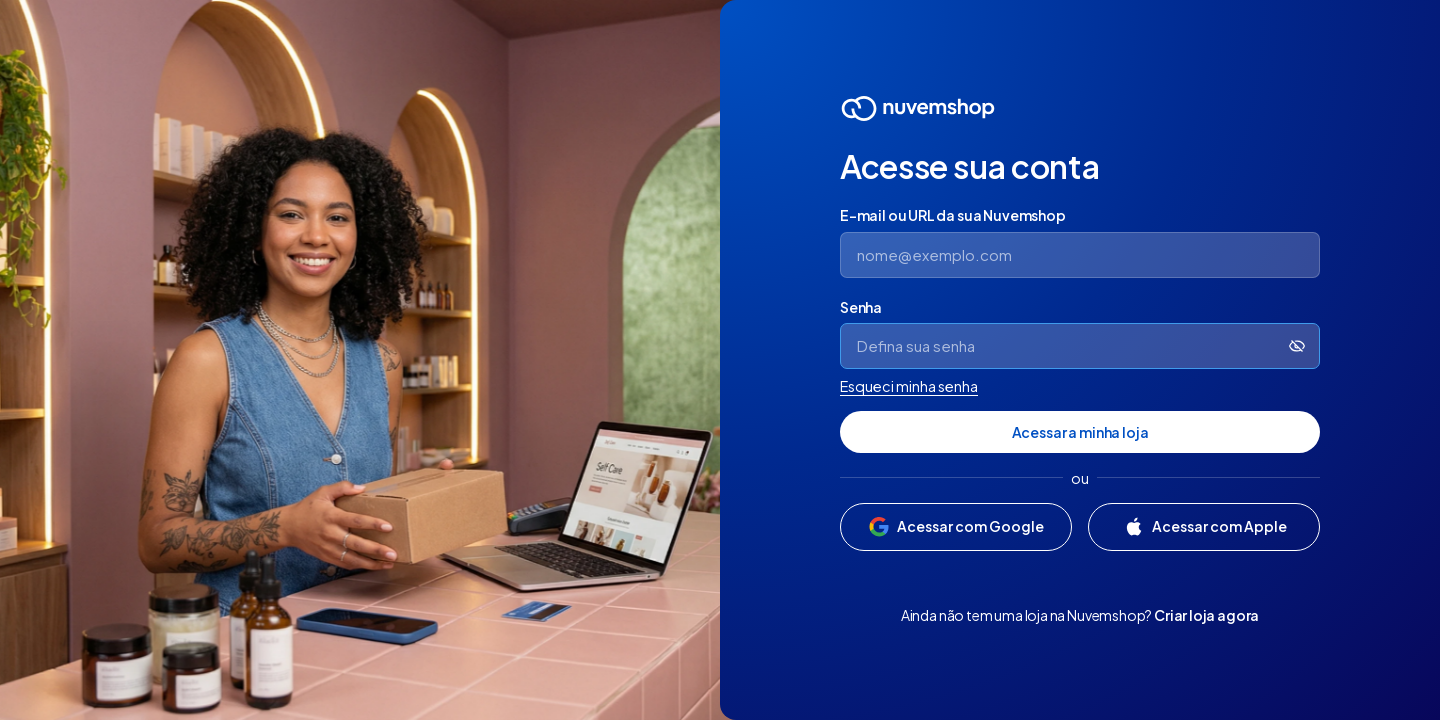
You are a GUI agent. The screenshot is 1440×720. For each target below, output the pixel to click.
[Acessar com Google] (956, 527)
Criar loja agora (1206, 615)
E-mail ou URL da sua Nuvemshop (953, 215)
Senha (861, 307)
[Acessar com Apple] (1204, 527)
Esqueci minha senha (909, 386)
